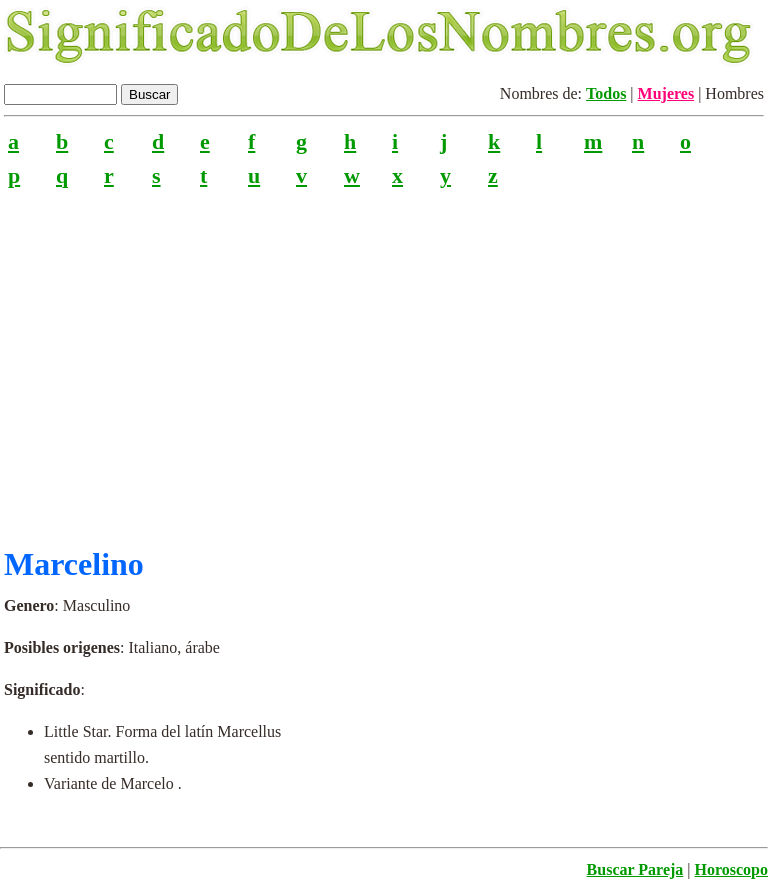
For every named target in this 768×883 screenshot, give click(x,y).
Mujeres (666, 93)
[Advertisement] (384, 359)
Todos (606, 93)
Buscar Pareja (635, 869)
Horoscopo (731, 869)
